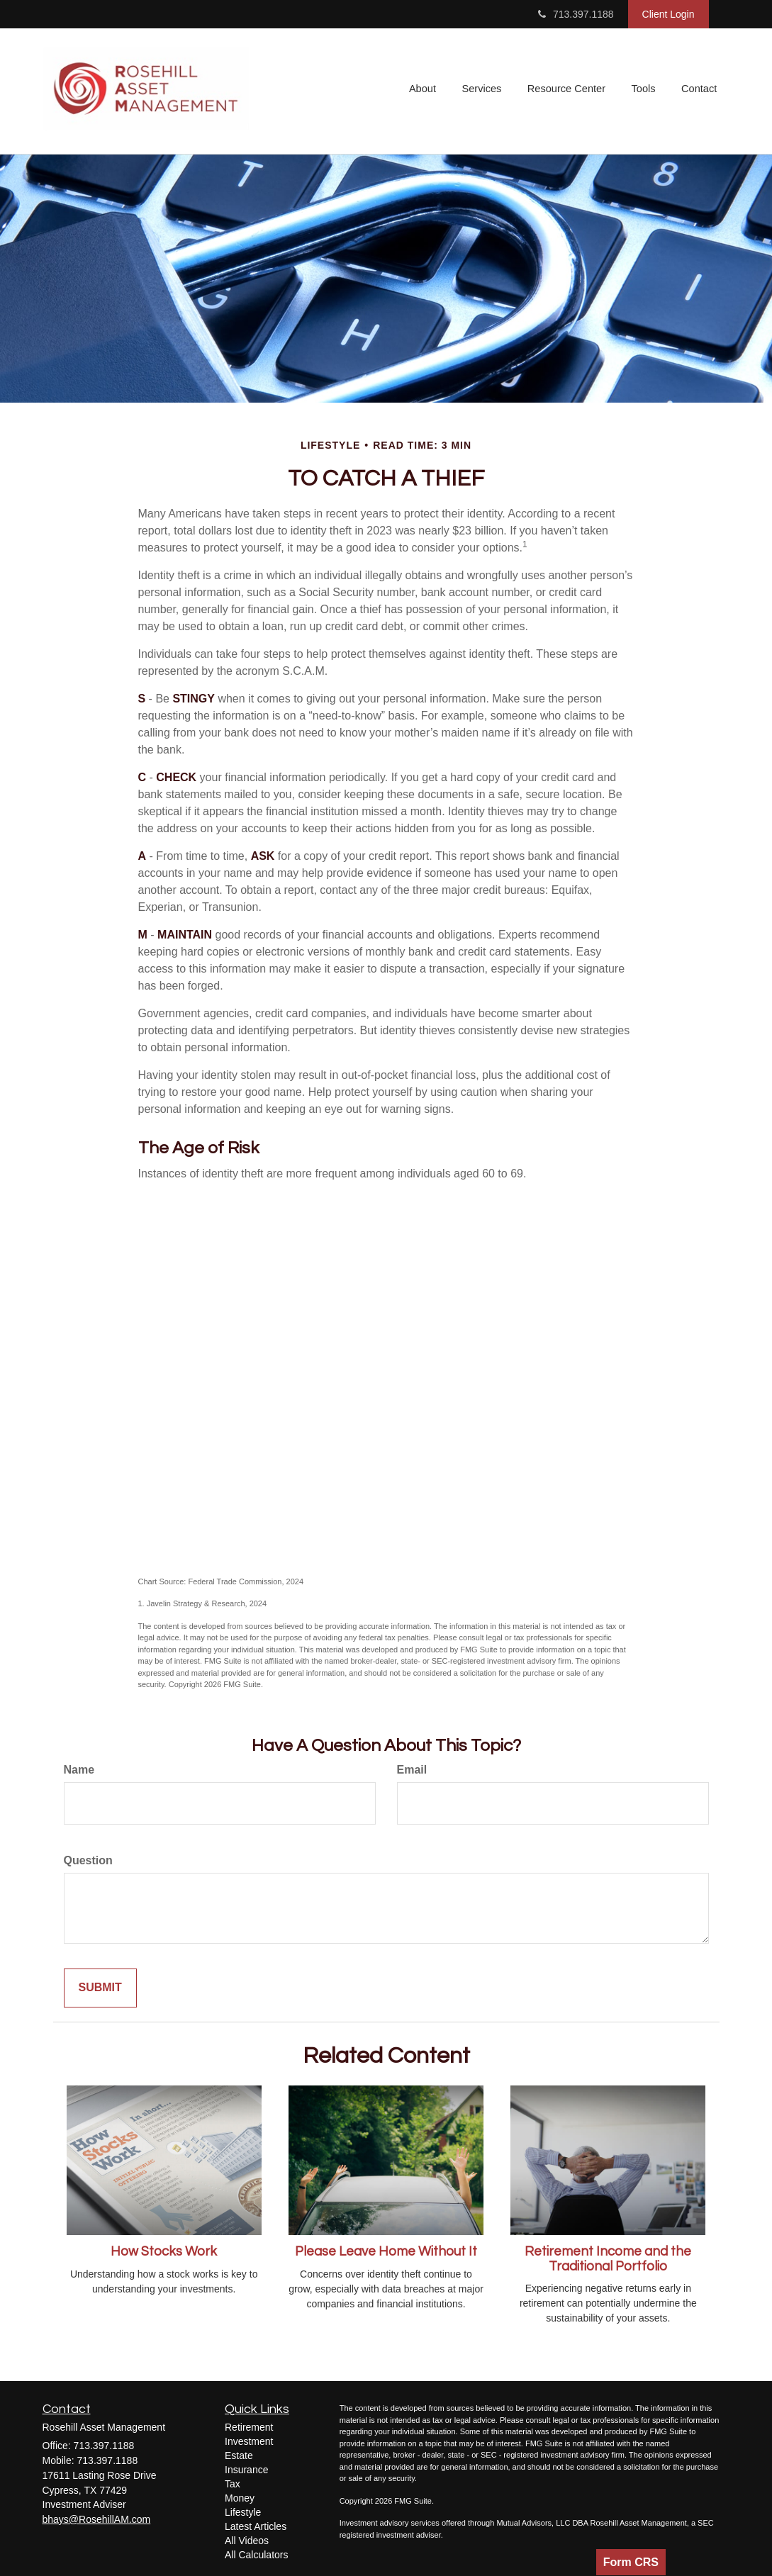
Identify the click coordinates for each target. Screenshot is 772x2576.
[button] (427, 91)
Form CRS (631, 2562)
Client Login (668, 14)
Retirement (249, 2427)
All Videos (247, 2540)
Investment (249, 2441)
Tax (232, 2484)
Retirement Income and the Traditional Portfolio (608, 2259)
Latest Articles (255, 2526)
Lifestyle (243, 2512)
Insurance (246, 2469)
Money (239, 2498)
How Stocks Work (164, 2251)
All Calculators (256, 2554)
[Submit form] (100, 1988)
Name (79, 1770)
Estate (239, 2455)
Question (88, 1860)
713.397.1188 (576, 14)
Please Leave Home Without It (386, 2251)
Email (412, 1770)
